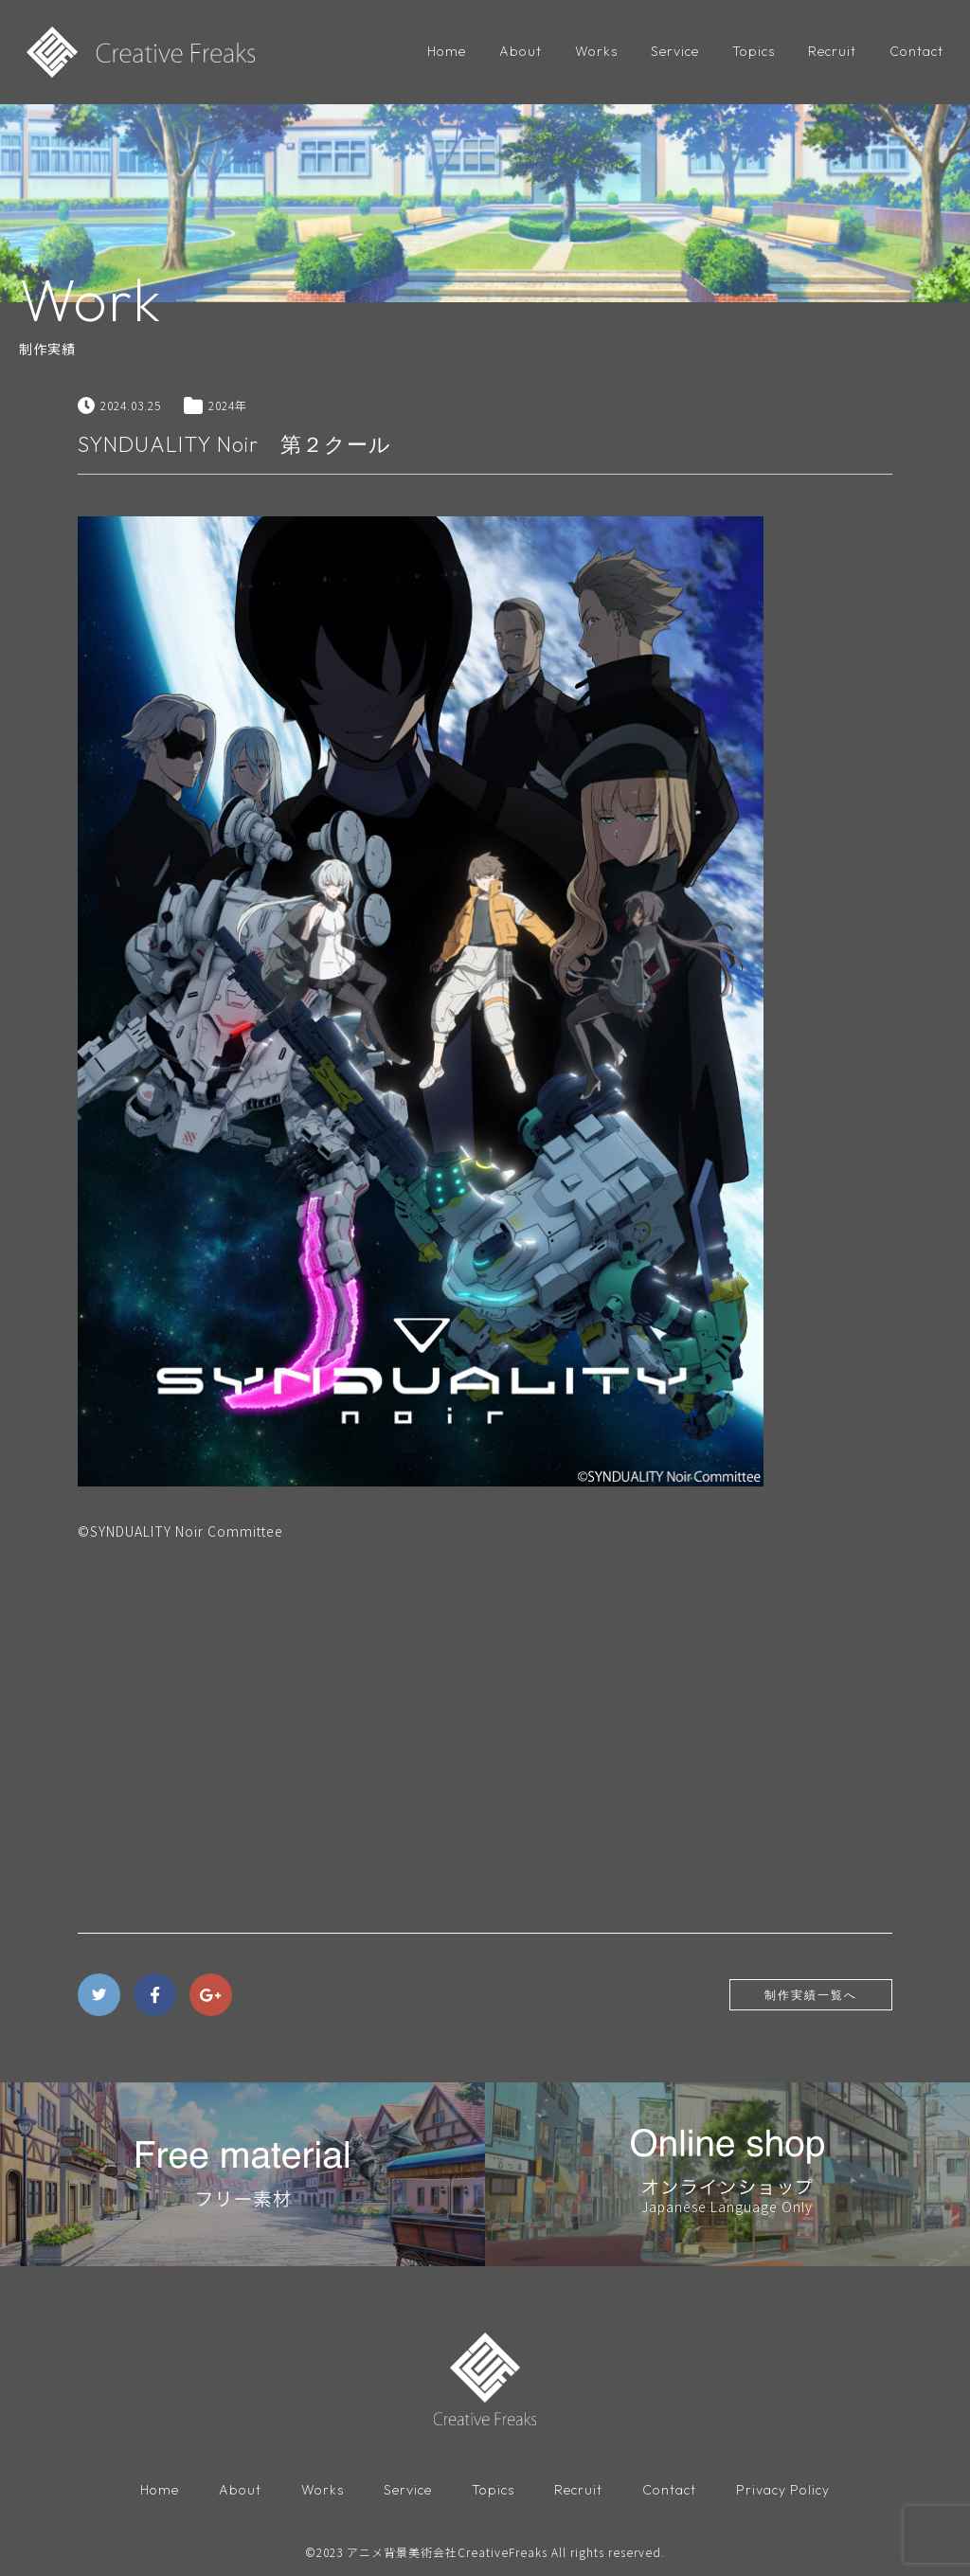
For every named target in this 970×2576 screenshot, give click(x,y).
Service (675, 51)
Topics (753, 51)
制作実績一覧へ (810, 1995)
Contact (916, 51)
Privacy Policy (783, 2489)
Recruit (832, 51)
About (520, 51)
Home (446, 51)
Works (596, 51)
